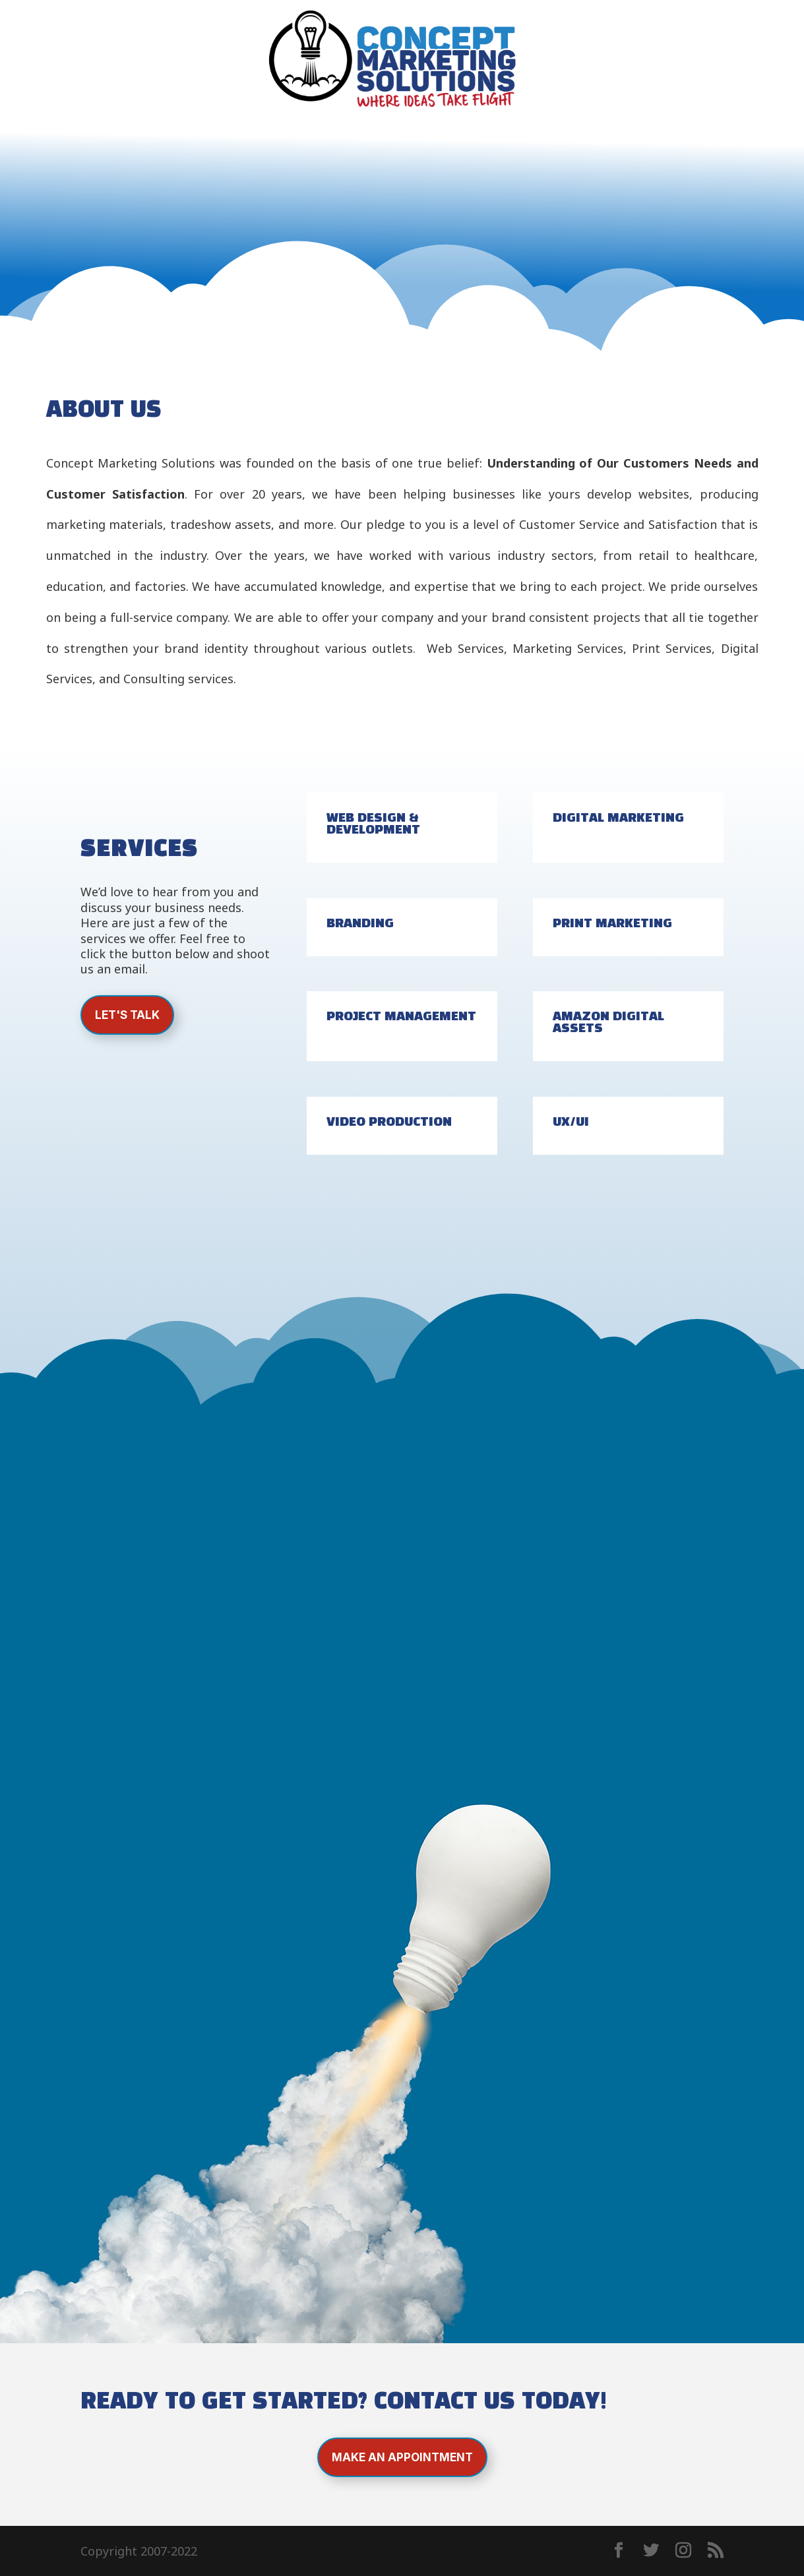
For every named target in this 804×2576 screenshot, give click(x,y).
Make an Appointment (402, 2457)
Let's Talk (127, 1015)
